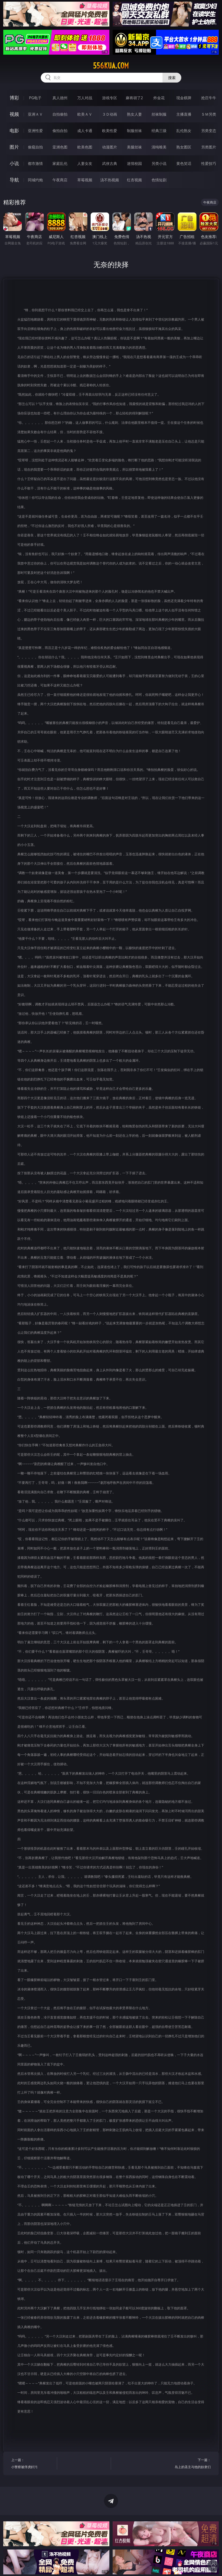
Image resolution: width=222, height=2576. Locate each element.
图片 (14, 147)
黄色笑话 (183, 163)
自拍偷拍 (59, 114)
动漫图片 (109, 147)
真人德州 (59, 97)
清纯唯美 (159, 147)
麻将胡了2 (134, 97)
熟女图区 (183, 147)
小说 (14, 163)
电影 (14, 130)
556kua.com (111, 65)
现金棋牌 (183, 97)
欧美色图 (84, 147)
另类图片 (208, 147)
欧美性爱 (109, 130)
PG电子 (35, 97)
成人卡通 (84, 130)
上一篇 (33, 2464)
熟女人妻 (134, 114)
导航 (14, 180)
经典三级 (159, 130)
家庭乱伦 (59, 163)
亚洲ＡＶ (35, 114)
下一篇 (189, 2464)
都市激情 (35, 163)
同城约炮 (35, 179)
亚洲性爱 (35, 130)
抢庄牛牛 (208, 97)
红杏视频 (134, 179)
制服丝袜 (134, 130)
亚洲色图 (59, 147)
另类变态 (208, 130)
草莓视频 (84, 179)
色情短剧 (159, 179)
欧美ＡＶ (84, 114)
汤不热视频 (109, 179)
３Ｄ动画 (109, 114)
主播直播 (183, 114)
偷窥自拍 (35, 147)
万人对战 (84, 97)
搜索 (172, 77)
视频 (14, 114)
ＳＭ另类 (208, 114)
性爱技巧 (208, 163)
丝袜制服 (159, 114)
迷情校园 (134, 163)
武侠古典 (109, 163)
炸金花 (159, 97)
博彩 (14, 98)
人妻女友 (84, 163)
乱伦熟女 (183, 130)
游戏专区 (109, 97)
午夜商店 (59, 179)
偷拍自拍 (59, 130)
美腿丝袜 (134, 147)
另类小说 (159, 163)
